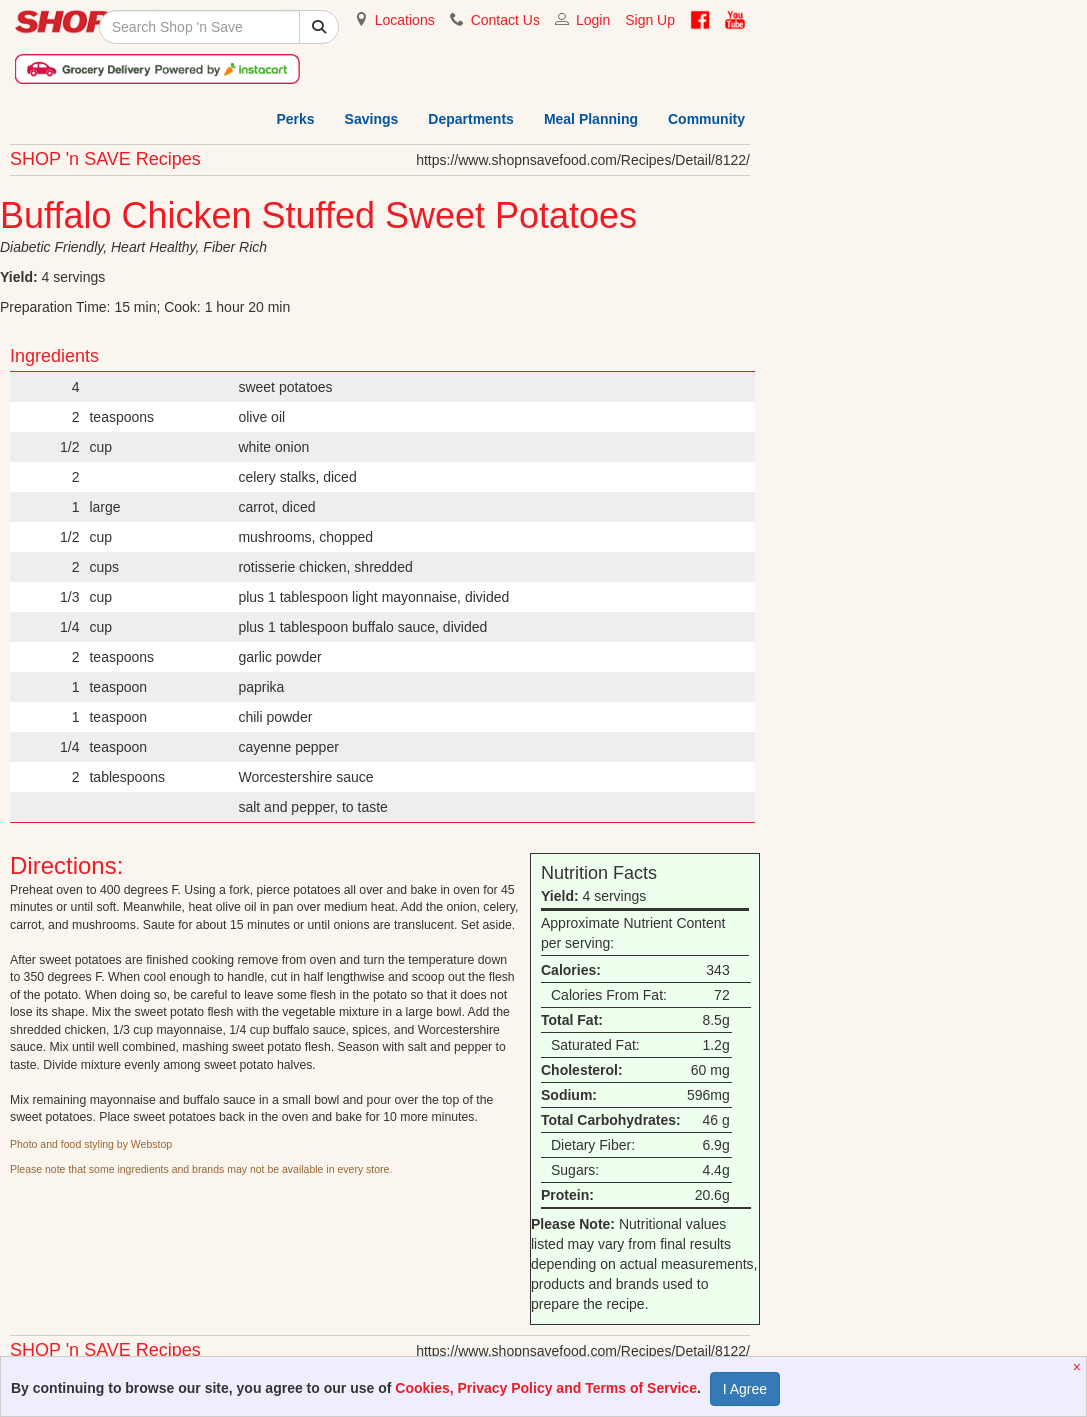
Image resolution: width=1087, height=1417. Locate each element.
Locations (405, 20)
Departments (471, 119)
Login (593, 20)
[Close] (1079, 1367)
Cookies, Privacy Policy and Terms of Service (546, 1388)
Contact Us (505, 20)
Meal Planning (591, 119)
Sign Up (650, 20)
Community (706, 119)
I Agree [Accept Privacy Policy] (745, 1389)
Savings (372, 119)
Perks (295, 119)
